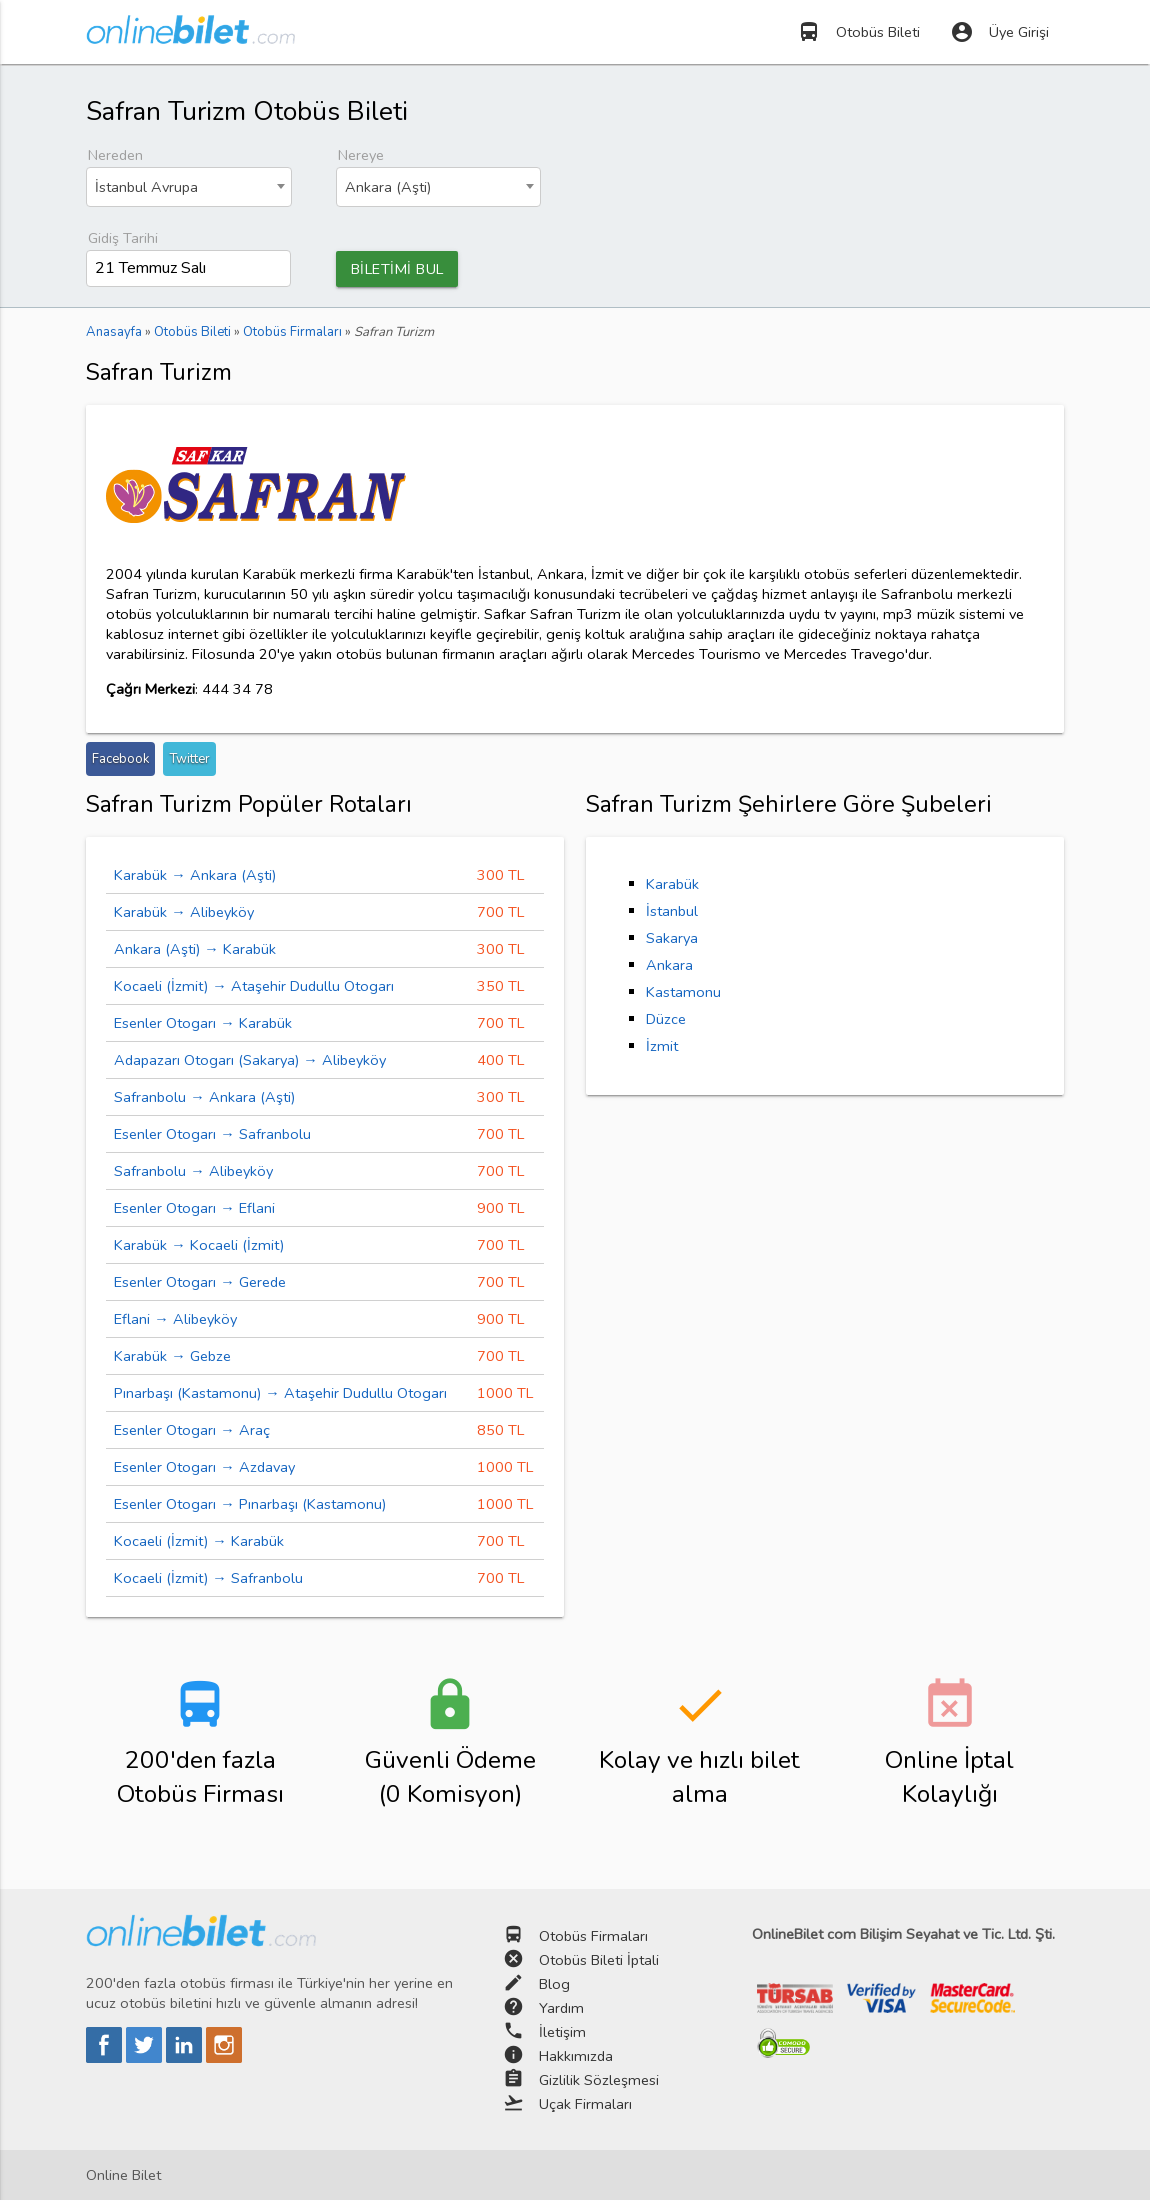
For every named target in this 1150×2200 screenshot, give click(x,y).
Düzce (666, 1019)
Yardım (561, 2008)
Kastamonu (683, 992)
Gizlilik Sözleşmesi (599, 2080)
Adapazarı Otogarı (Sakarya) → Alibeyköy (250, 1060)
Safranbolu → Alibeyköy (193, 1171)
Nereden (115, 155)
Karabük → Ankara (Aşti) (195, 875)
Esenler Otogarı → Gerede (200, 1282)
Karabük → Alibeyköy (184, 912)
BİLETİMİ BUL (397, 269)
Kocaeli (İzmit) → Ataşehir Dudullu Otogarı (254, 986)
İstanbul (672, 911)
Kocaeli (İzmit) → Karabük (199, 1541)
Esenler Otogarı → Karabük (203, 1023)
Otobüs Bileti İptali (599, 1960)
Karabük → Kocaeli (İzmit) (199, 1245)
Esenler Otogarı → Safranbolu (212, 1134)
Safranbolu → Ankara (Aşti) (204, 1097)
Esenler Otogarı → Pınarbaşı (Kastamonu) (250, 1504)
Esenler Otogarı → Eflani (194, 1208)
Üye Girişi (999, 32)
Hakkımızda (576, 2056)
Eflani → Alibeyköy (175, 1319)
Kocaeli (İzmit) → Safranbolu (208, 1578)
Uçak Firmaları (585, 2104)
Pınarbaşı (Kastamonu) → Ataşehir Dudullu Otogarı (280, 1393)
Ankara (669, 965)
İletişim (562, 2032)
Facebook (120, 759)
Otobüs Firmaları (593, 1936)
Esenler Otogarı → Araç (192, 1430)
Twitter (189, 759)
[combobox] (188, 187)
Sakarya (672, 938)
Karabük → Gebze (172, 1356)
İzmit (662, 1046)
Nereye (361, 155)
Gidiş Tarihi (123, 238)
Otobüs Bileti (858, 32)
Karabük (672, 884)
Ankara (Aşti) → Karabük (195, 949)
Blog (554, 1984)
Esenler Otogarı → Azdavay (204, 1467)
